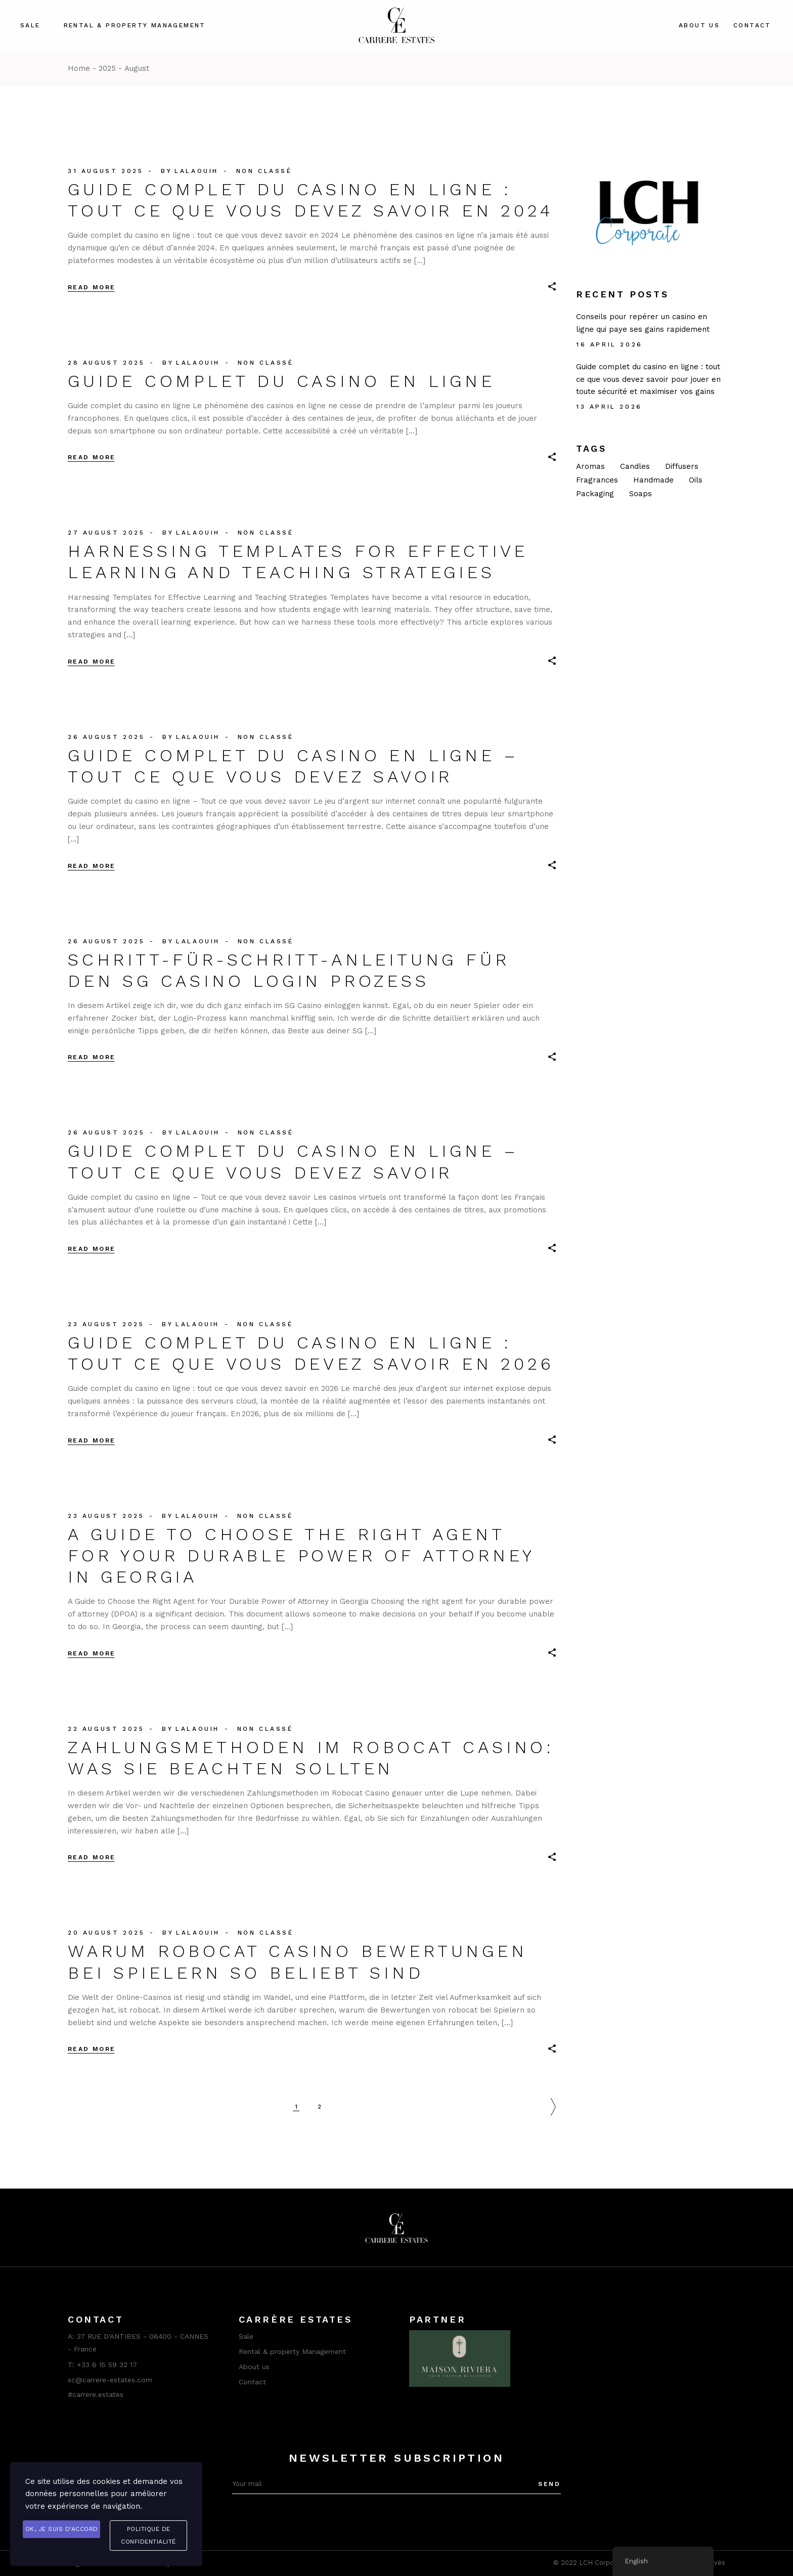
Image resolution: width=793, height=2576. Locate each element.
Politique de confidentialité (148, 2535)
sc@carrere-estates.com (110, 2380)
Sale (246, 2336)
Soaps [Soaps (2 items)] (640, 493)
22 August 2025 (106, 1728)
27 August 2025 (106, 532)
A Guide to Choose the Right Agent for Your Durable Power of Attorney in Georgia (301, 1555)
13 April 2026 (609, 406)
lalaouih (196, 170)
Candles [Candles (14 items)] (635, 466)
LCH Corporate (603, 2562)
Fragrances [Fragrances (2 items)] (597, 480)
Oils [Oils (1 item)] (695, 480)
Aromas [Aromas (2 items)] (590, 466)
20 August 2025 (106, 1932)
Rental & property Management (292, 2351)
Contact (252, 2382)
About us (254, 2367)
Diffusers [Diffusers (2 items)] (681, 466)
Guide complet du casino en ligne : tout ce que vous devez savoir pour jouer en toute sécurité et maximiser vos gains (648, 379)
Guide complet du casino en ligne (281, 381)
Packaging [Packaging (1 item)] (595, 493)
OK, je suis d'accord (61, 2529)
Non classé (264, 170)
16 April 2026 (609, 344)
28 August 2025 (106, 362)
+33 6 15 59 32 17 (107, 2365)
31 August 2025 (105, 170)
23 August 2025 (106, 1324)
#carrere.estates (95, 2394)
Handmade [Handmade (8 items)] (653, 480)
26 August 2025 (106, 736)
